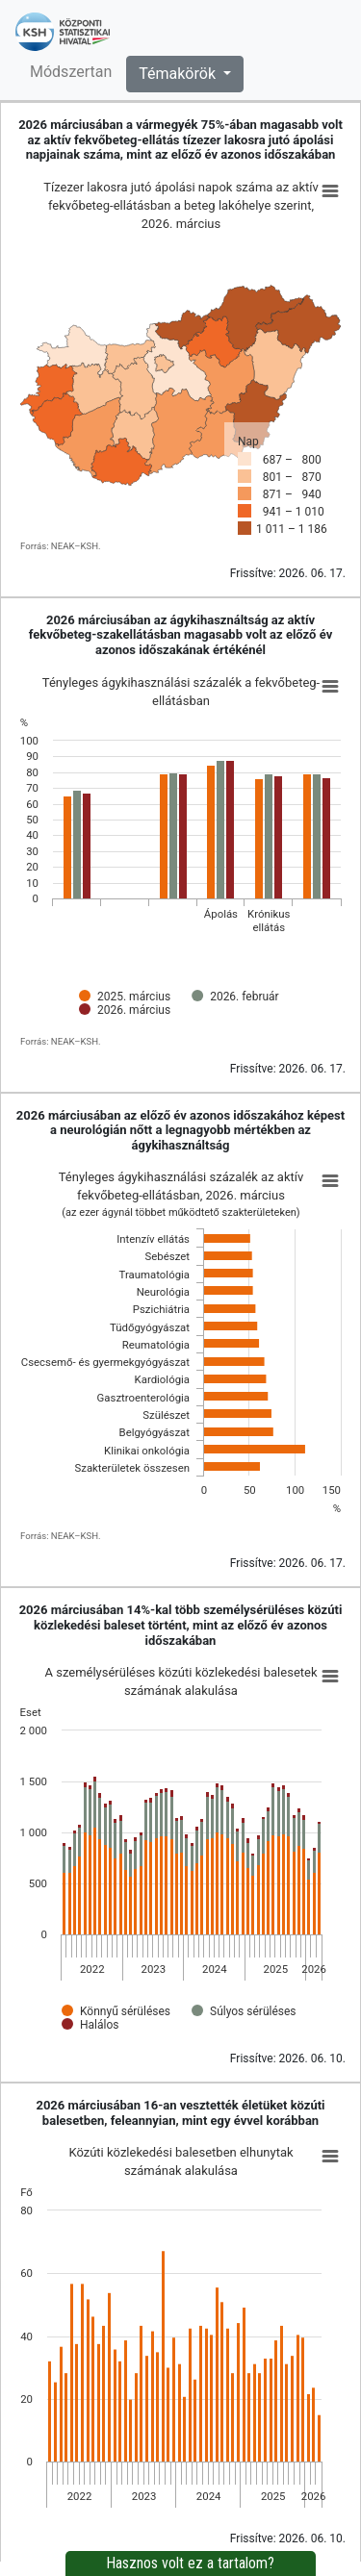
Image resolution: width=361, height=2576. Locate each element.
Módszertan (71, 72)
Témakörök (179, 73)
